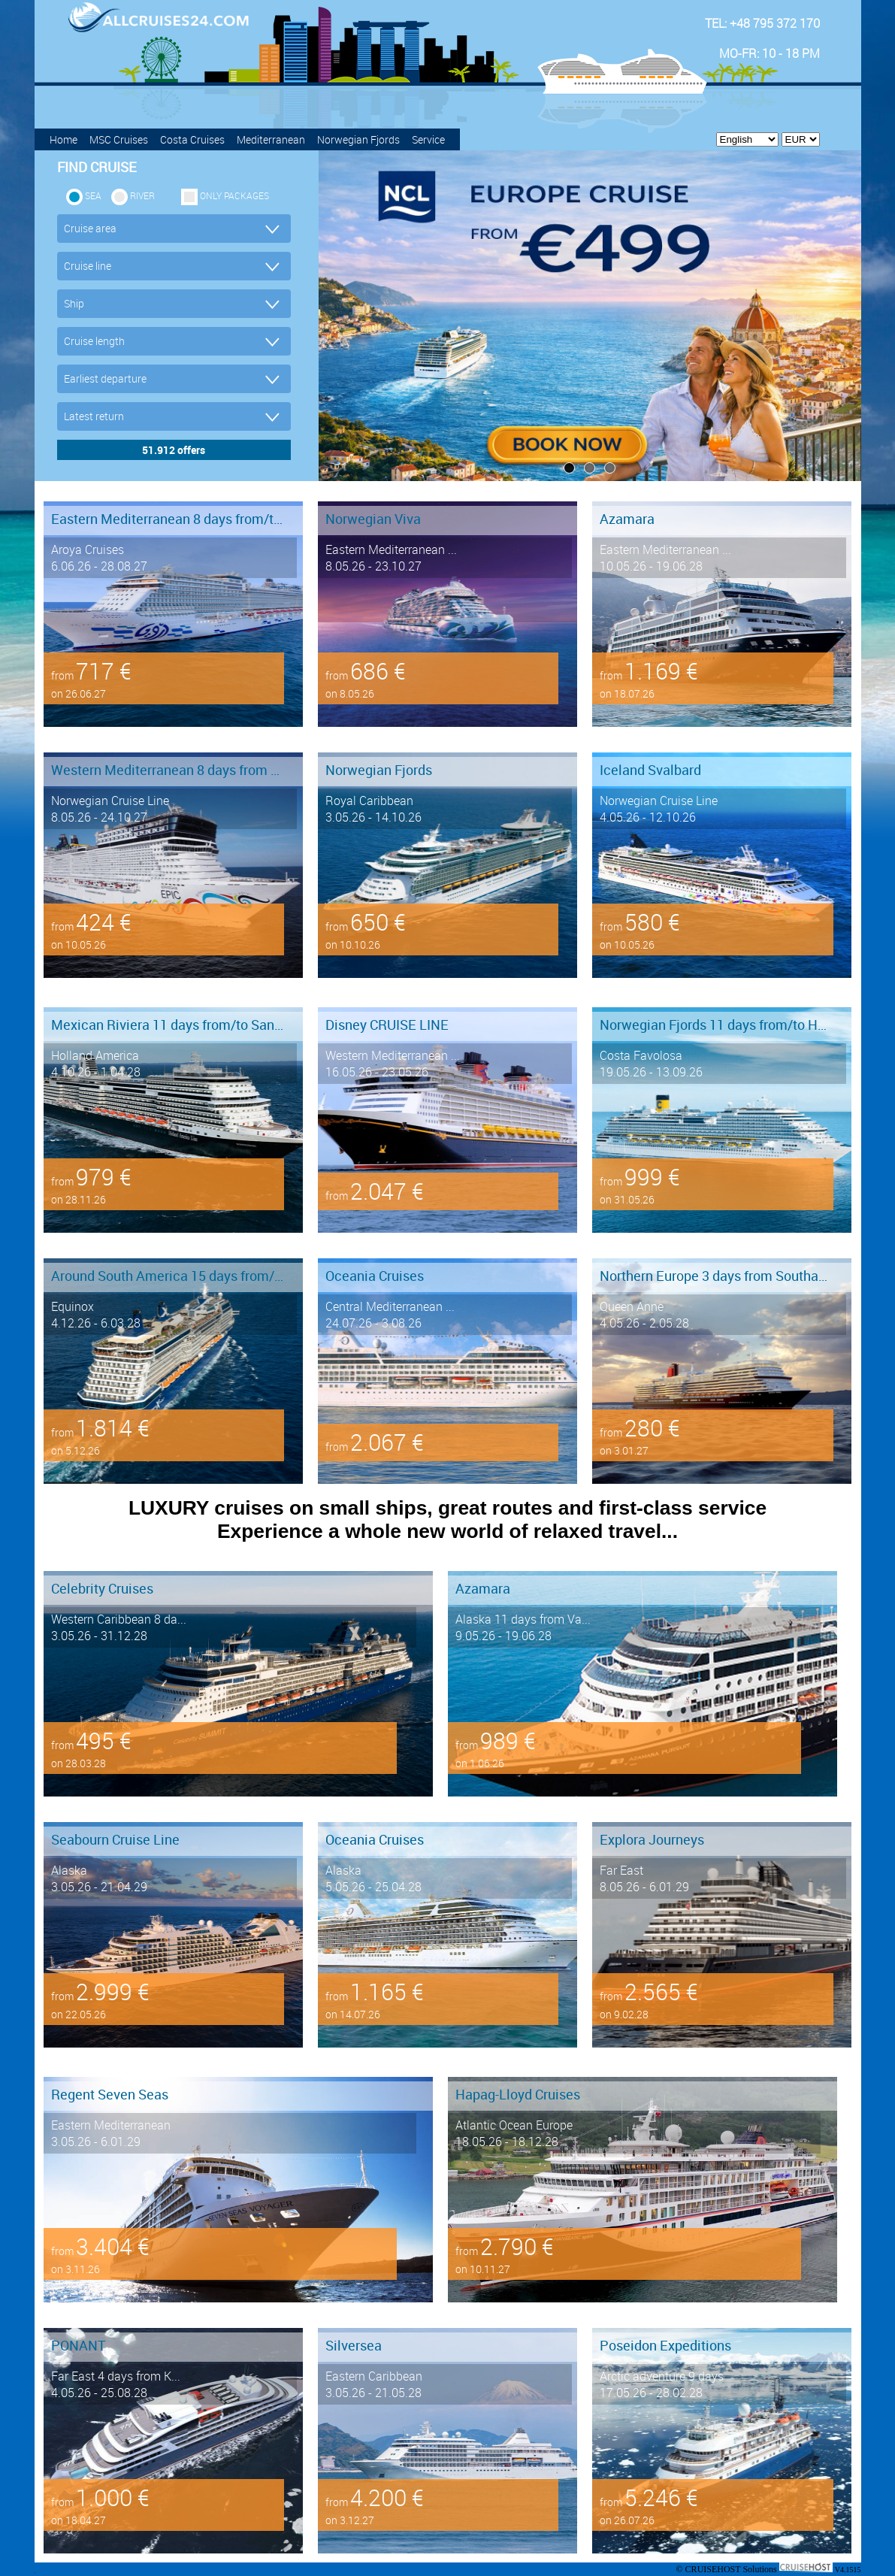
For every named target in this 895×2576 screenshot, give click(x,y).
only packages (234, 195)
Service (428, 139)
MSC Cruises (118, 139)
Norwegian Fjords (358, 139)
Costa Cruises (192, 139)
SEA (93, 195)
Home (63, 139)
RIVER (142, 195)
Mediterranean (271, 139)
